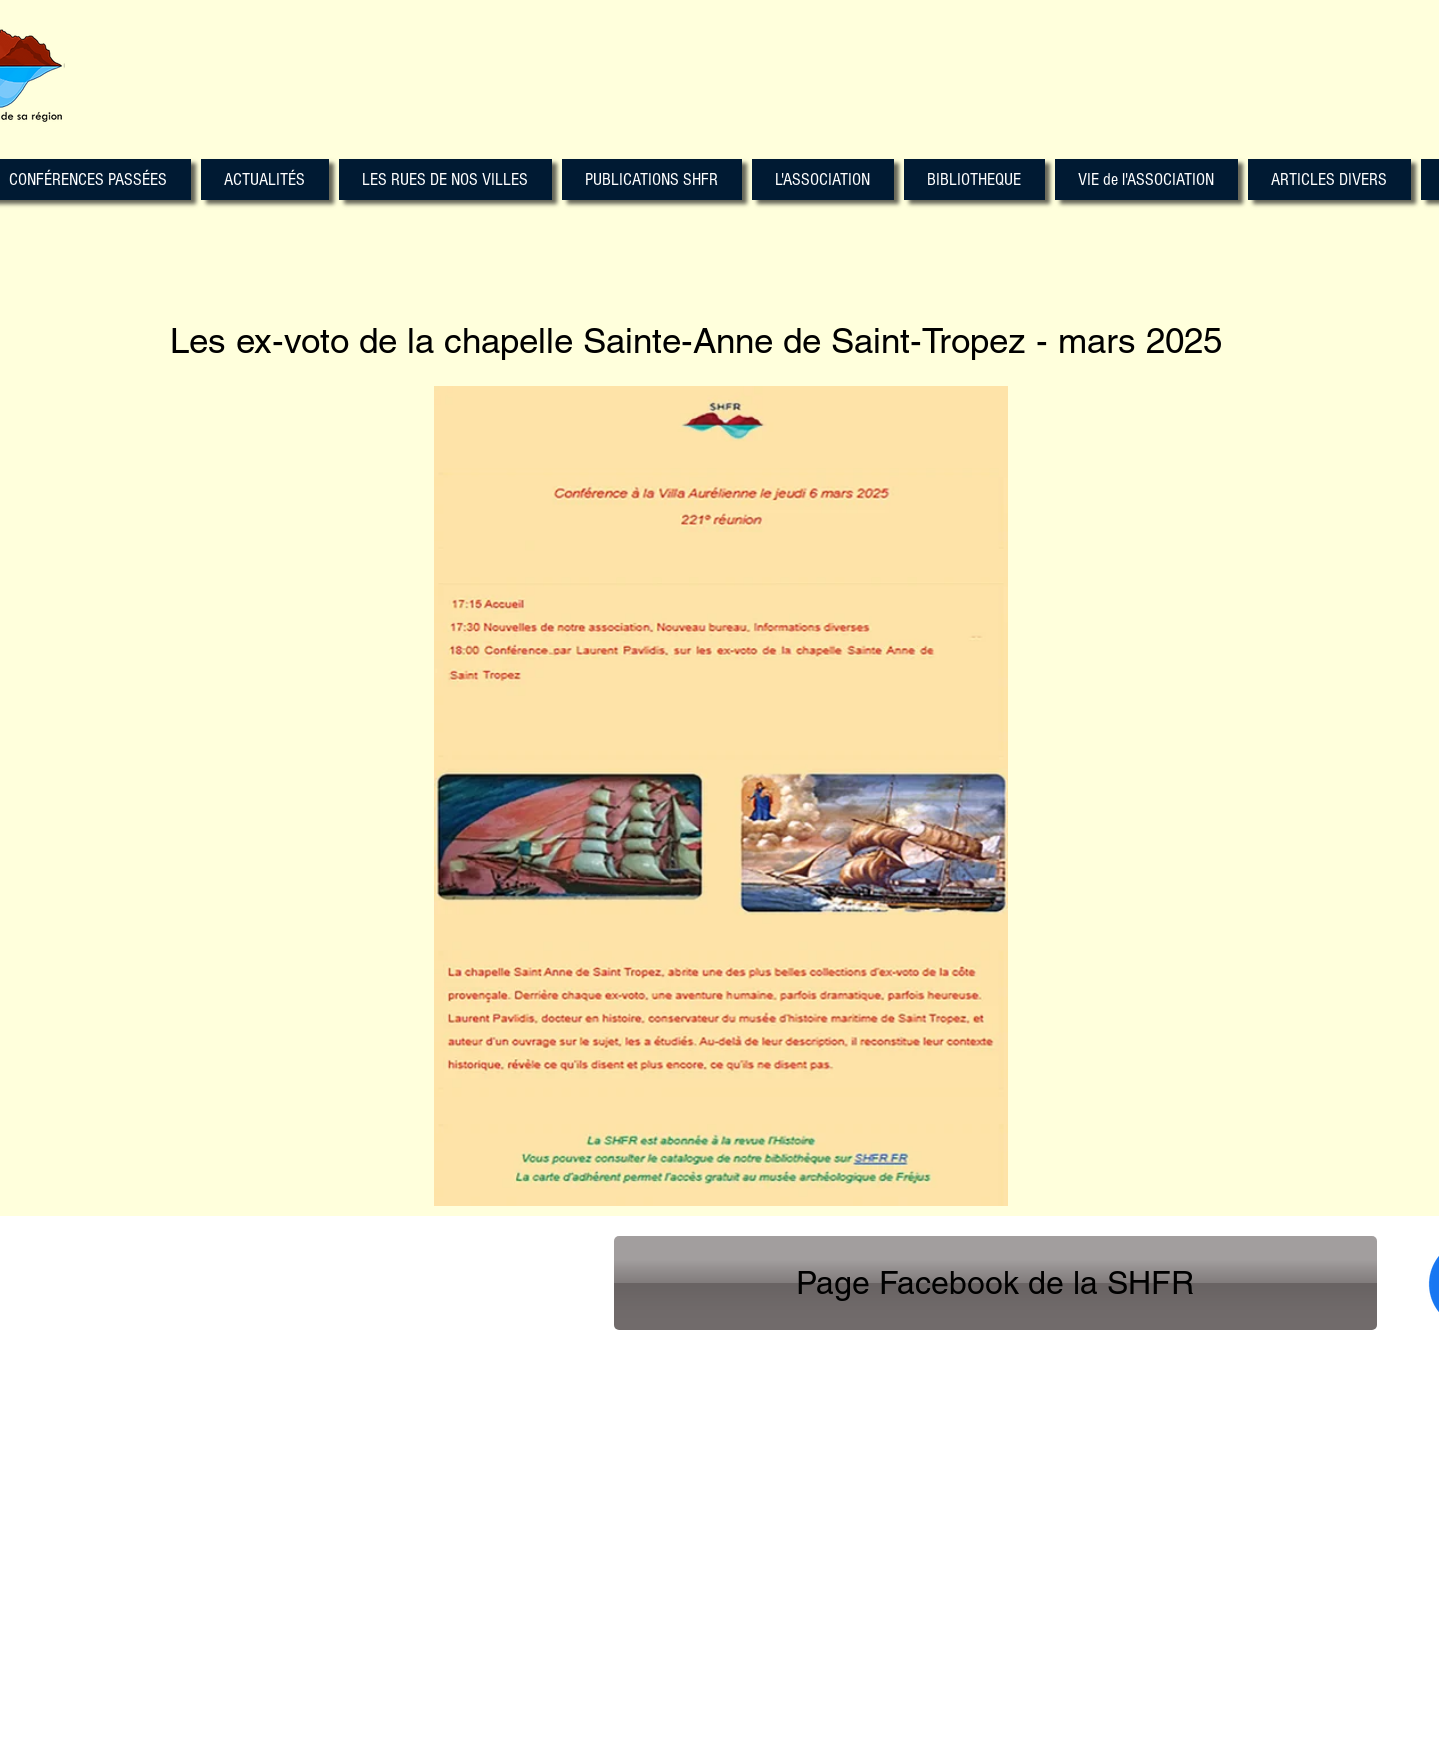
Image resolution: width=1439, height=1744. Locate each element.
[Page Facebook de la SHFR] (995, 1283)
